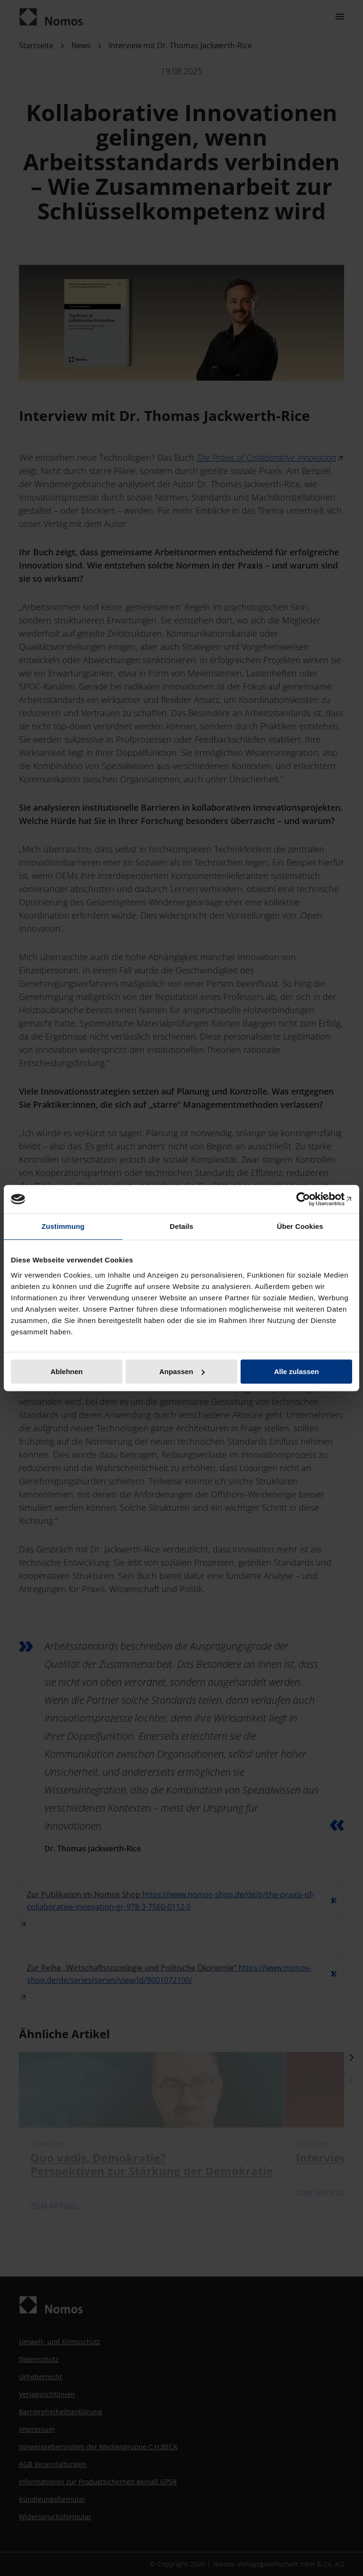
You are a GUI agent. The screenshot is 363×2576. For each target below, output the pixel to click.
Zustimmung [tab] (63, 1226)
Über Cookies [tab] (300, 1226)
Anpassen (182, 1371)
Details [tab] (181, 1226)
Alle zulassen (296, 1371)
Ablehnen (67, 1371)
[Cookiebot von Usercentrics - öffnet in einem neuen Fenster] (310, 1199)
